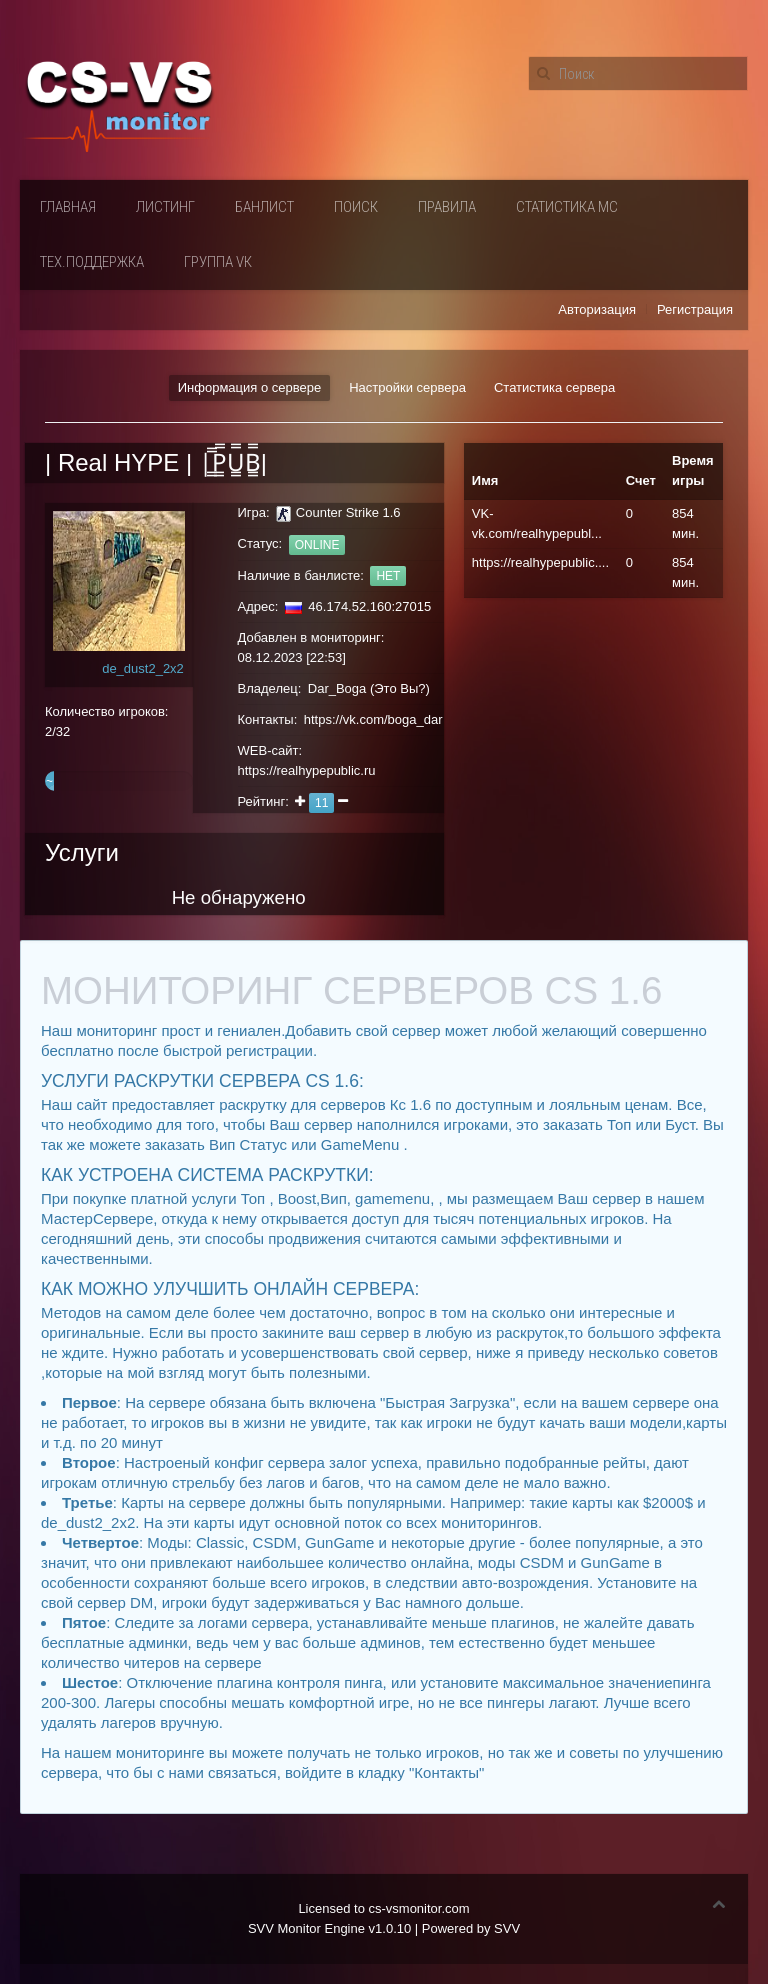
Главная (68, 207)
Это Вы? (399, 688)
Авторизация (597, 309)
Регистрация (695, 309)
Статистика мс (567, 207)
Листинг (165, 207)
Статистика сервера (554, 387)
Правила (447, 207)
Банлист (264, 207)
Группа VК (218, 262)
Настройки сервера (407, 387)
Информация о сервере (249, 387)
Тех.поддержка (92, 262)
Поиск (356, 207)
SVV (507, 1928)
